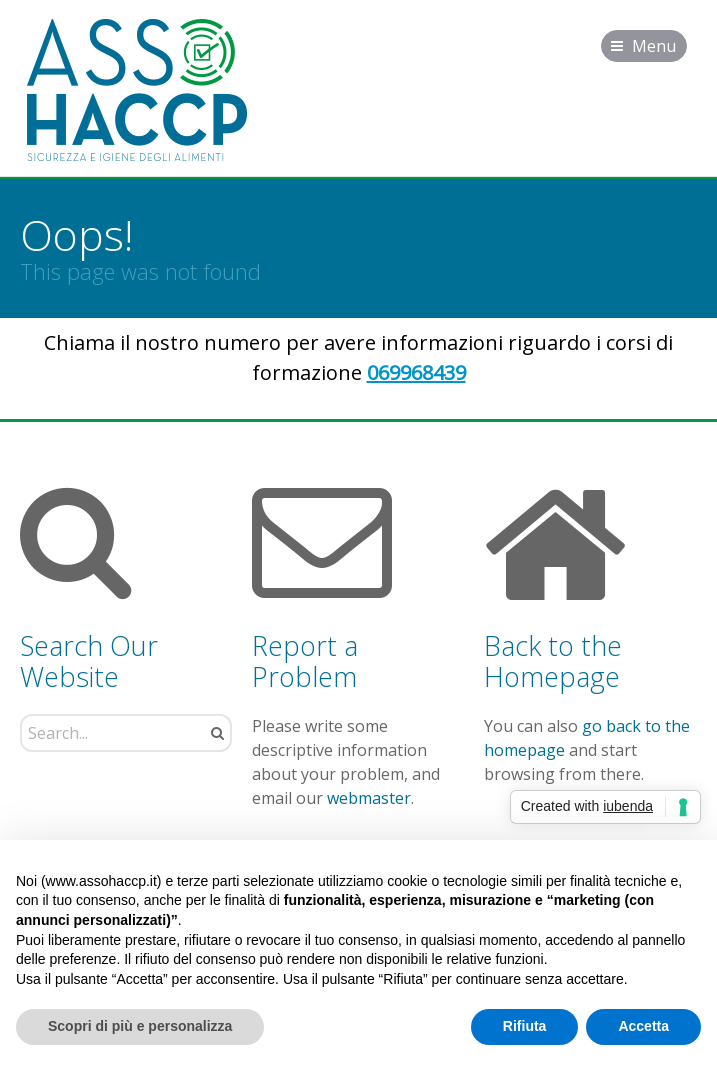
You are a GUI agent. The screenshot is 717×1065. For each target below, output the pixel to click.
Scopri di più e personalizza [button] (140, 1026)
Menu (654, 46)
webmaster (369, 798)
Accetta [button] (643, 1026)
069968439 (416, 372)
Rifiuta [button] (525, 1026)
